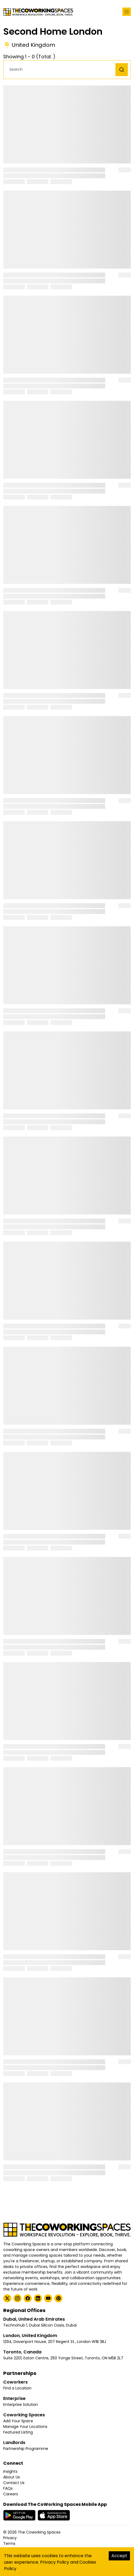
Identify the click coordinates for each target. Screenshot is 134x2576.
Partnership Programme (25, 2448)
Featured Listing (18, 2432)
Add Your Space (18, 2421)
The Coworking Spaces (39, 2532)
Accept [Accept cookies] (119, 2556)
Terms (9, 2543)
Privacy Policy (54, 2562)
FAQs (8, 2488)
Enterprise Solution (20, 2404)
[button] (60, 69)
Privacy (10, 2538)
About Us (11, 2477)
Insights (10, 2471)
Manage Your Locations (25, 2426)
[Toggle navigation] (126, 12)
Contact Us (13, 2482)
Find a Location (17, 2388)
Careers (10, 2494)
